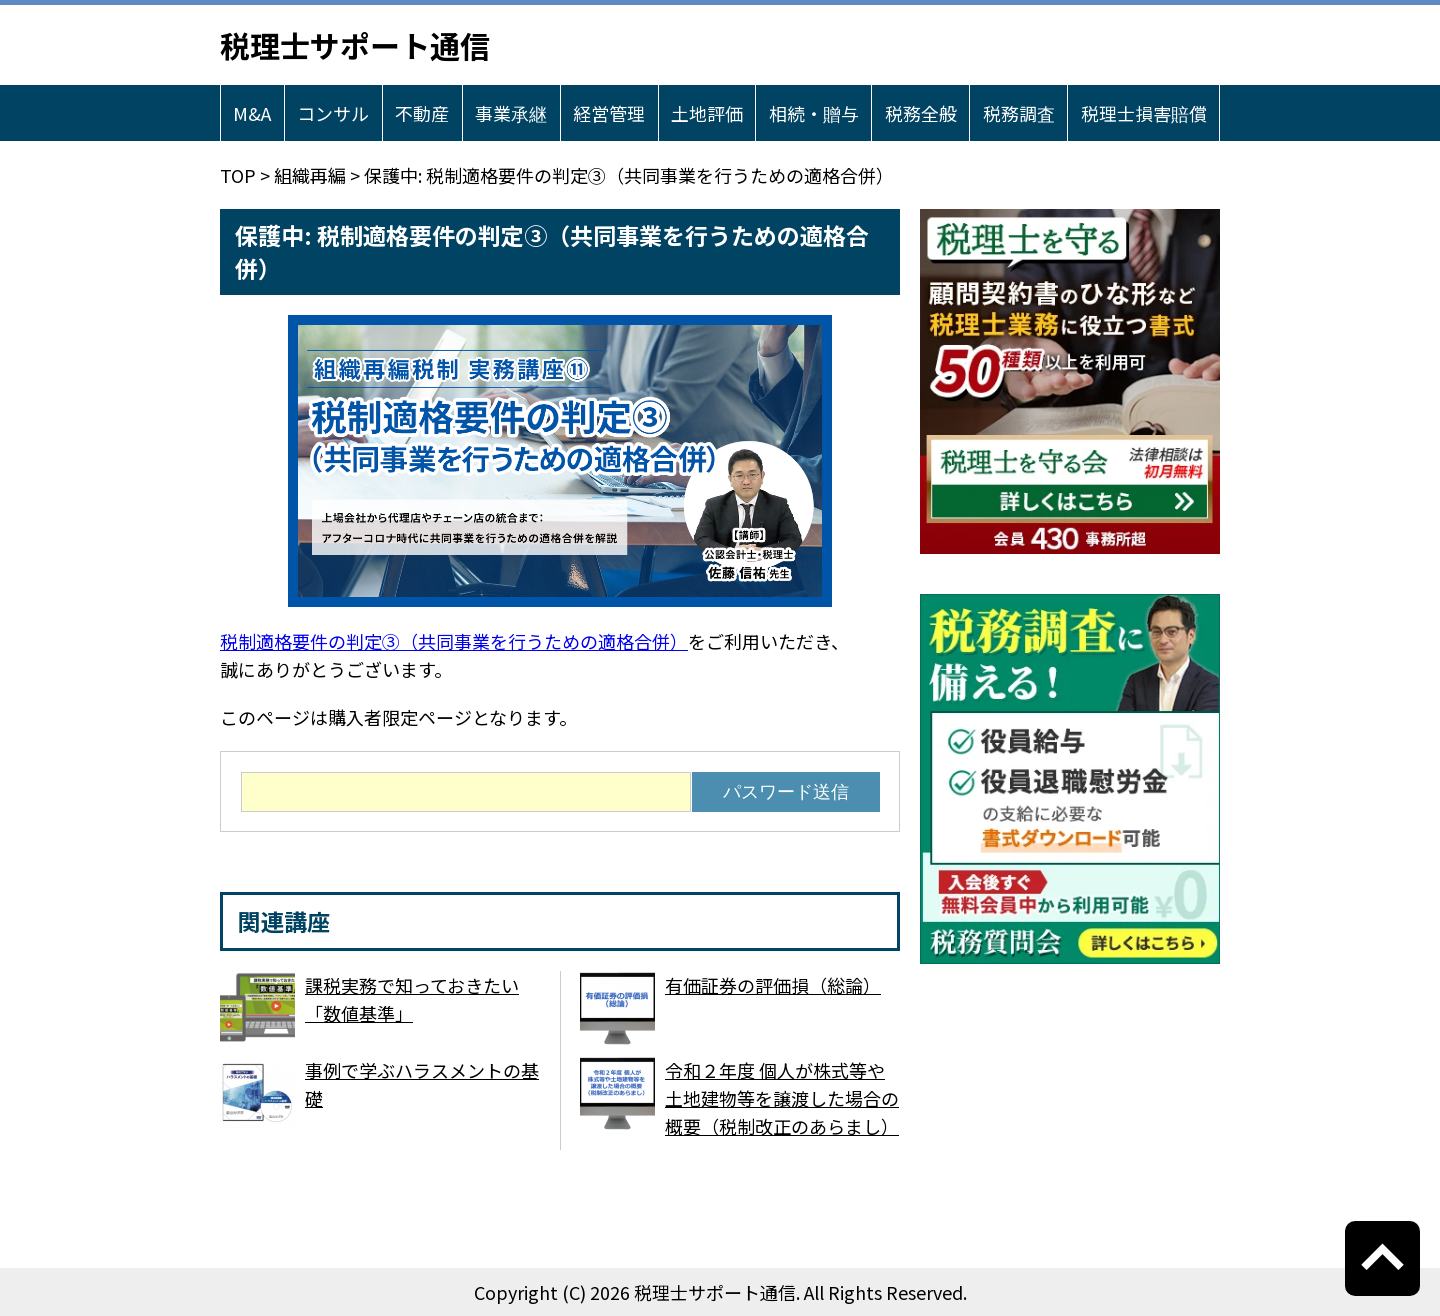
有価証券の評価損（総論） (773, 985)
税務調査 (1019, 113)
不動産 (422, 113)
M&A (252, 113)
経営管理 (609, 113)
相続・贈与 (814, 113)
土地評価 (707, 113)
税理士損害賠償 (1144, 113)
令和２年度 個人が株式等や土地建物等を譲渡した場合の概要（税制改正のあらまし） (782, 1098)
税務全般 (921, 113)
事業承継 (511, 113)
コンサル (333, 113)
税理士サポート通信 (355, 45)
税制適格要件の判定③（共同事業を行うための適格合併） (454, 641)
